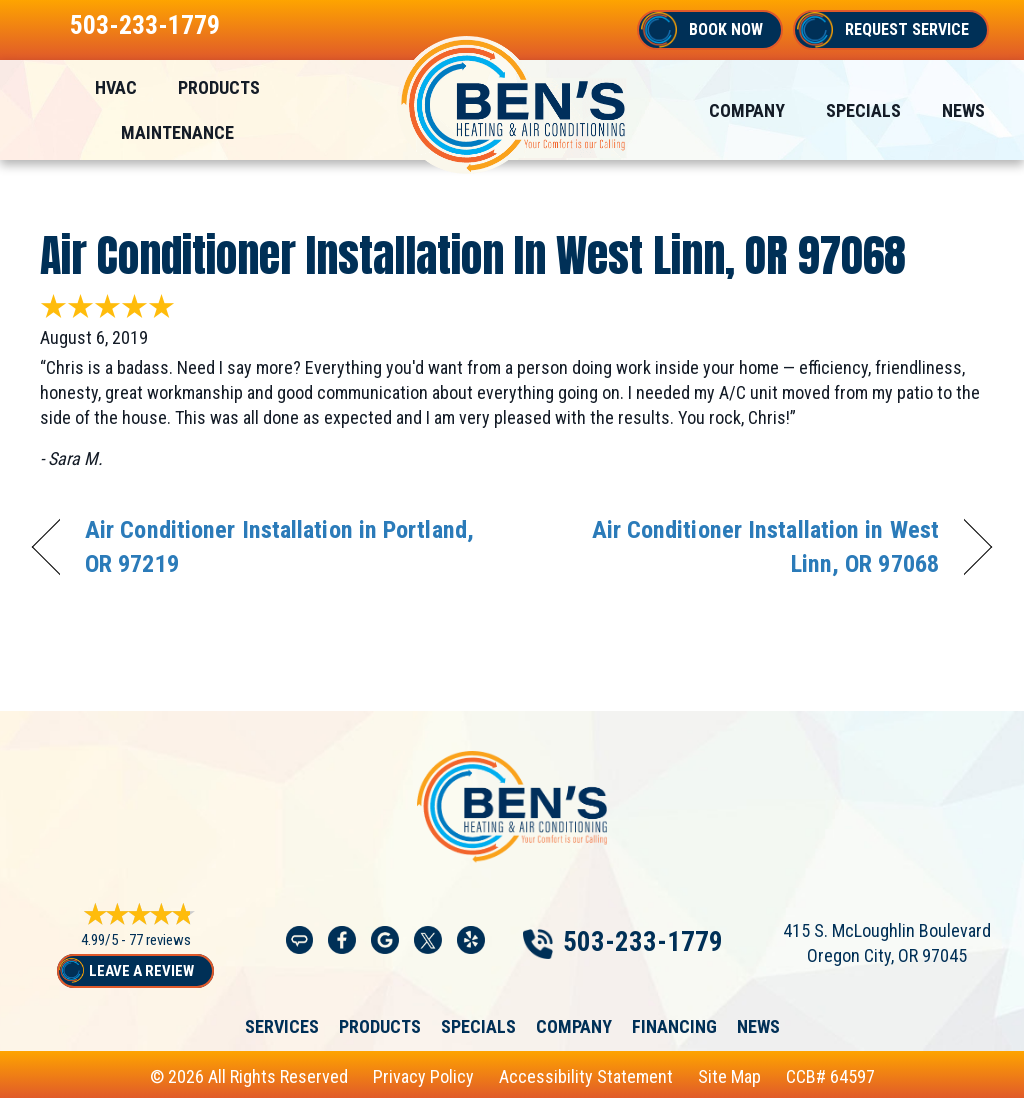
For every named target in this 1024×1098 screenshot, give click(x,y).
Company (747, 110)
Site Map (729, 1075)
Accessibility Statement (586, 1075)
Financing (674, 1026)
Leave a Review (141, 971)
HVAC (116, 87)
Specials (863, 110)
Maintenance (177, 132)
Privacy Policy (423, 1075)
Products (219, 87)
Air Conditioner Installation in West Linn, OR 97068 (473, 255)
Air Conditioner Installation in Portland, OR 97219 (279, 546)
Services (282, 1026)
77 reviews (160, 940)
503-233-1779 (145, 25)
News (963, 110)
